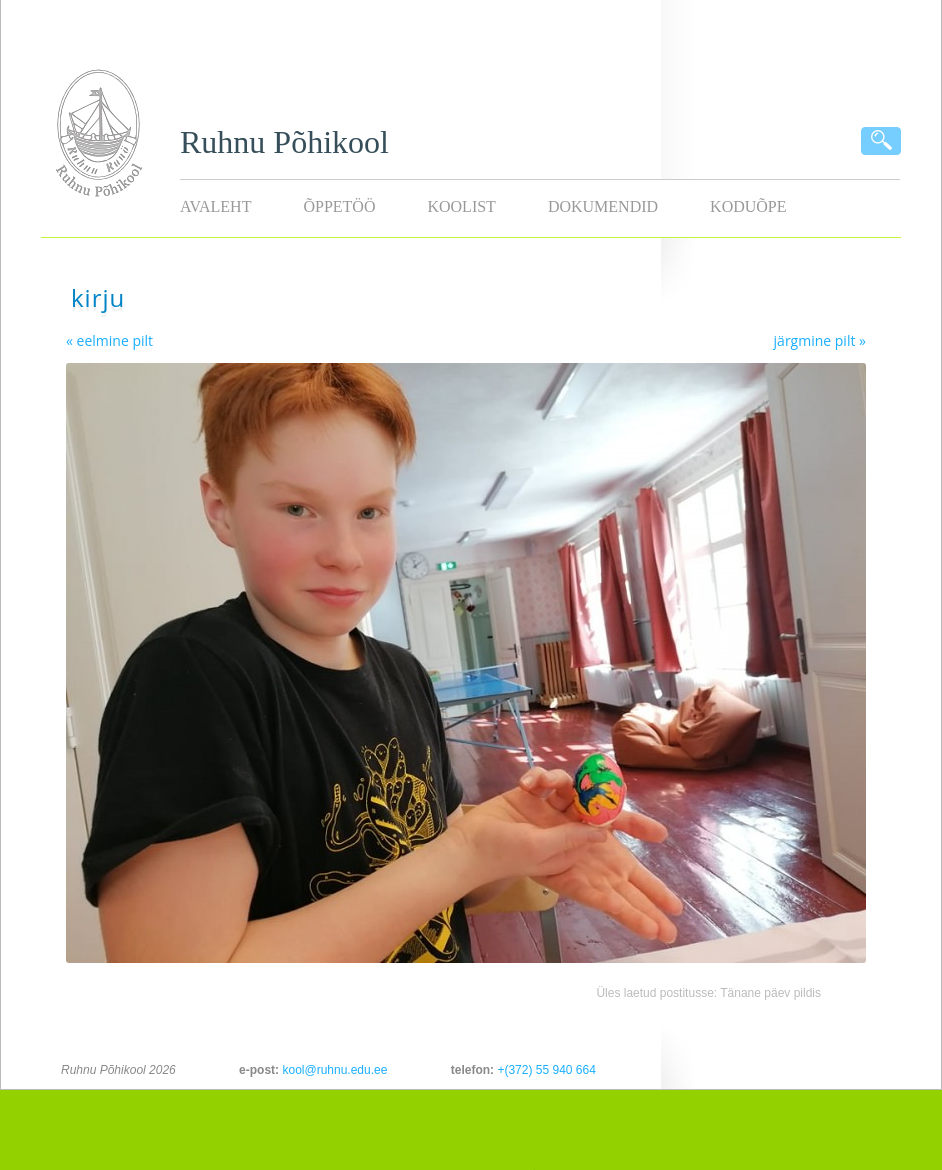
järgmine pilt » (820, 340)
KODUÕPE (748, 206)
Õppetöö (339, 206)
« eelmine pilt (109, 340)
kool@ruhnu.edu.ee (334, 1070)
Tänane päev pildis (770, 993)
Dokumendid (603, 206)
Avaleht (215, 206)
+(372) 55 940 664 (546, 1070)
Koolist (461, 206)
